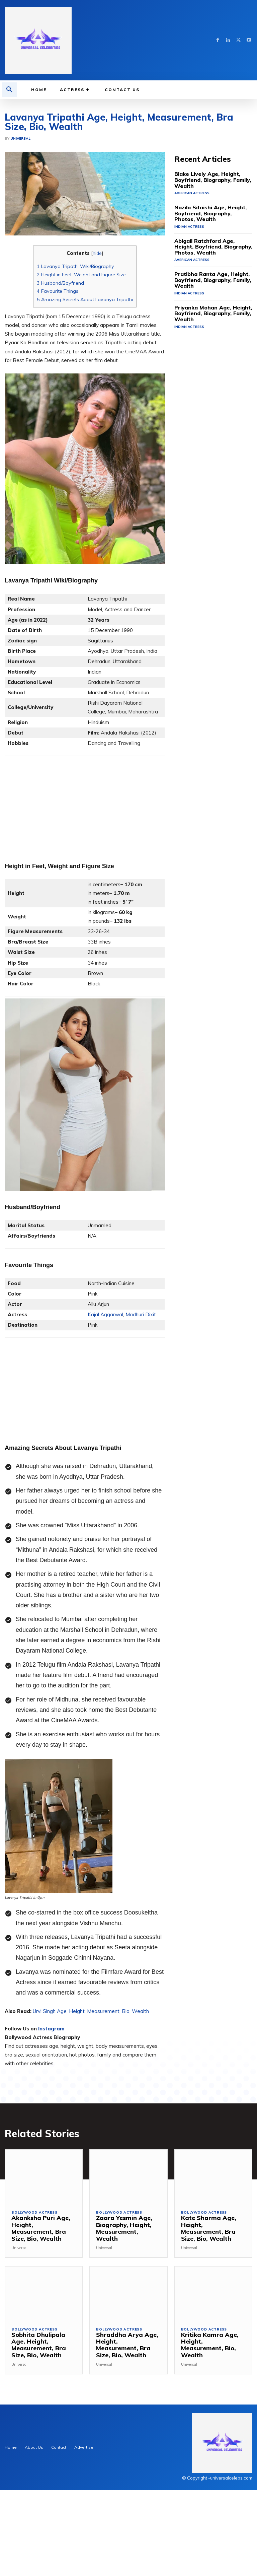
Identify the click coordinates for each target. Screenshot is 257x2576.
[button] (9, 89)
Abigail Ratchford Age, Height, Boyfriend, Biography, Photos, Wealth (207, 337)
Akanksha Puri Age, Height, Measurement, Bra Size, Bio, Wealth (40, 2324)
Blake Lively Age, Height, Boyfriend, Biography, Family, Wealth (212, 276)
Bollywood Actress (34, 2312)
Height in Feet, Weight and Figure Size (81, 375)
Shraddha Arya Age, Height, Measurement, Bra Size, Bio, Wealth (125, 2434)
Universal (20, 239)
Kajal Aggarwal (105, 1415)
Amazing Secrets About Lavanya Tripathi (85, 400)
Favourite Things (57, 392)
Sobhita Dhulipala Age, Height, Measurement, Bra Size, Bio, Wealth (42, 2434)
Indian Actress (187, 318)
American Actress (190, 286)
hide (97, 353)
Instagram (51, 2129)
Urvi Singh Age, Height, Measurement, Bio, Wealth (91, 2111)
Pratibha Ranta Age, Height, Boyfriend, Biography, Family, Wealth (205, 368)
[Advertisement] (128, 149)
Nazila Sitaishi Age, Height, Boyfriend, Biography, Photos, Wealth (206, 305)
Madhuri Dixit (140, 1415)
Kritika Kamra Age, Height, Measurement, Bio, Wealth (210, 2434)
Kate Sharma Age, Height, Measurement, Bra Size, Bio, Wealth (210, 2324)
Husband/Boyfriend (60, 383)
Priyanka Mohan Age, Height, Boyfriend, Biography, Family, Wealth (205, 400)
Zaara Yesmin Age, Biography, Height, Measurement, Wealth (125, 2324)
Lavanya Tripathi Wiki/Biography (75, 367)
